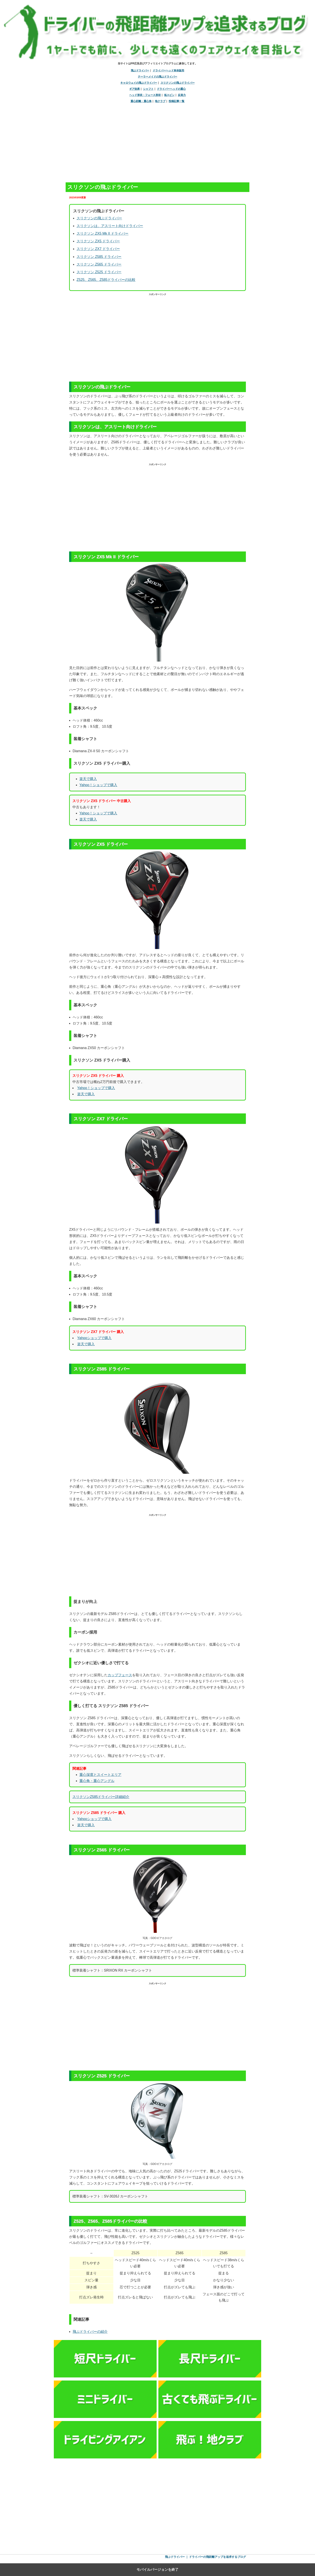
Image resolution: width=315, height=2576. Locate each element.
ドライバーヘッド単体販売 (168, 70)
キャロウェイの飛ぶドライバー (138, 82)
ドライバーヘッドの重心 (171, 88)
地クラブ (160, 101)
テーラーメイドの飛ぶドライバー (157, 76)
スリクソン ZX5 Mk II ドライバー (102, 233)
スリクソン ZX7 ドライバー (98, 249)
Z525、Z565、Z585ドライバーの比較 (106, 280)
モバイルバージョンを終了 (157, 2569)
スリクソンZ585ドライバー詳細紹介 (100, 1797)
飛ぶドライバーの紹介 (90, 2331)
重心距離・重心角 (141, 101)
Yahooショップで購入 (94, 1338)
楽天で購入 (88, 779)
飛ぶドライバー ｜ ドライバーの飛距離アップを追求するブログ (205, 2556)
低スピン (169, 95)
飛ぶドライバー (140, 70)
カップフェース (120, 1675)
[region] (157, 140)
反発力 (182, 95)
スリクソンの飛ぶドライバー (178, 82)
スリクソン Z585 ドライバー (99, 257)
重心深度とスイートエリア (100, 1775)
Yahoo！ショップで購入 (98, 785)
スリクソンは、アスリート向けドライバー (110, 226)
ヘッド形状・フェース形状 (145, 95)
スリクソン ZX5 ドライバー (98, 241)
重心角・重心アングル (96, 1781)
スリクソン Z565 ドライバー (99, 264)
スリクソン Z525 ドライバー (99, 272)
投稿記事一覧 (176, 101)
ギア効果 (134, 88)
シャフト (148, 88)
